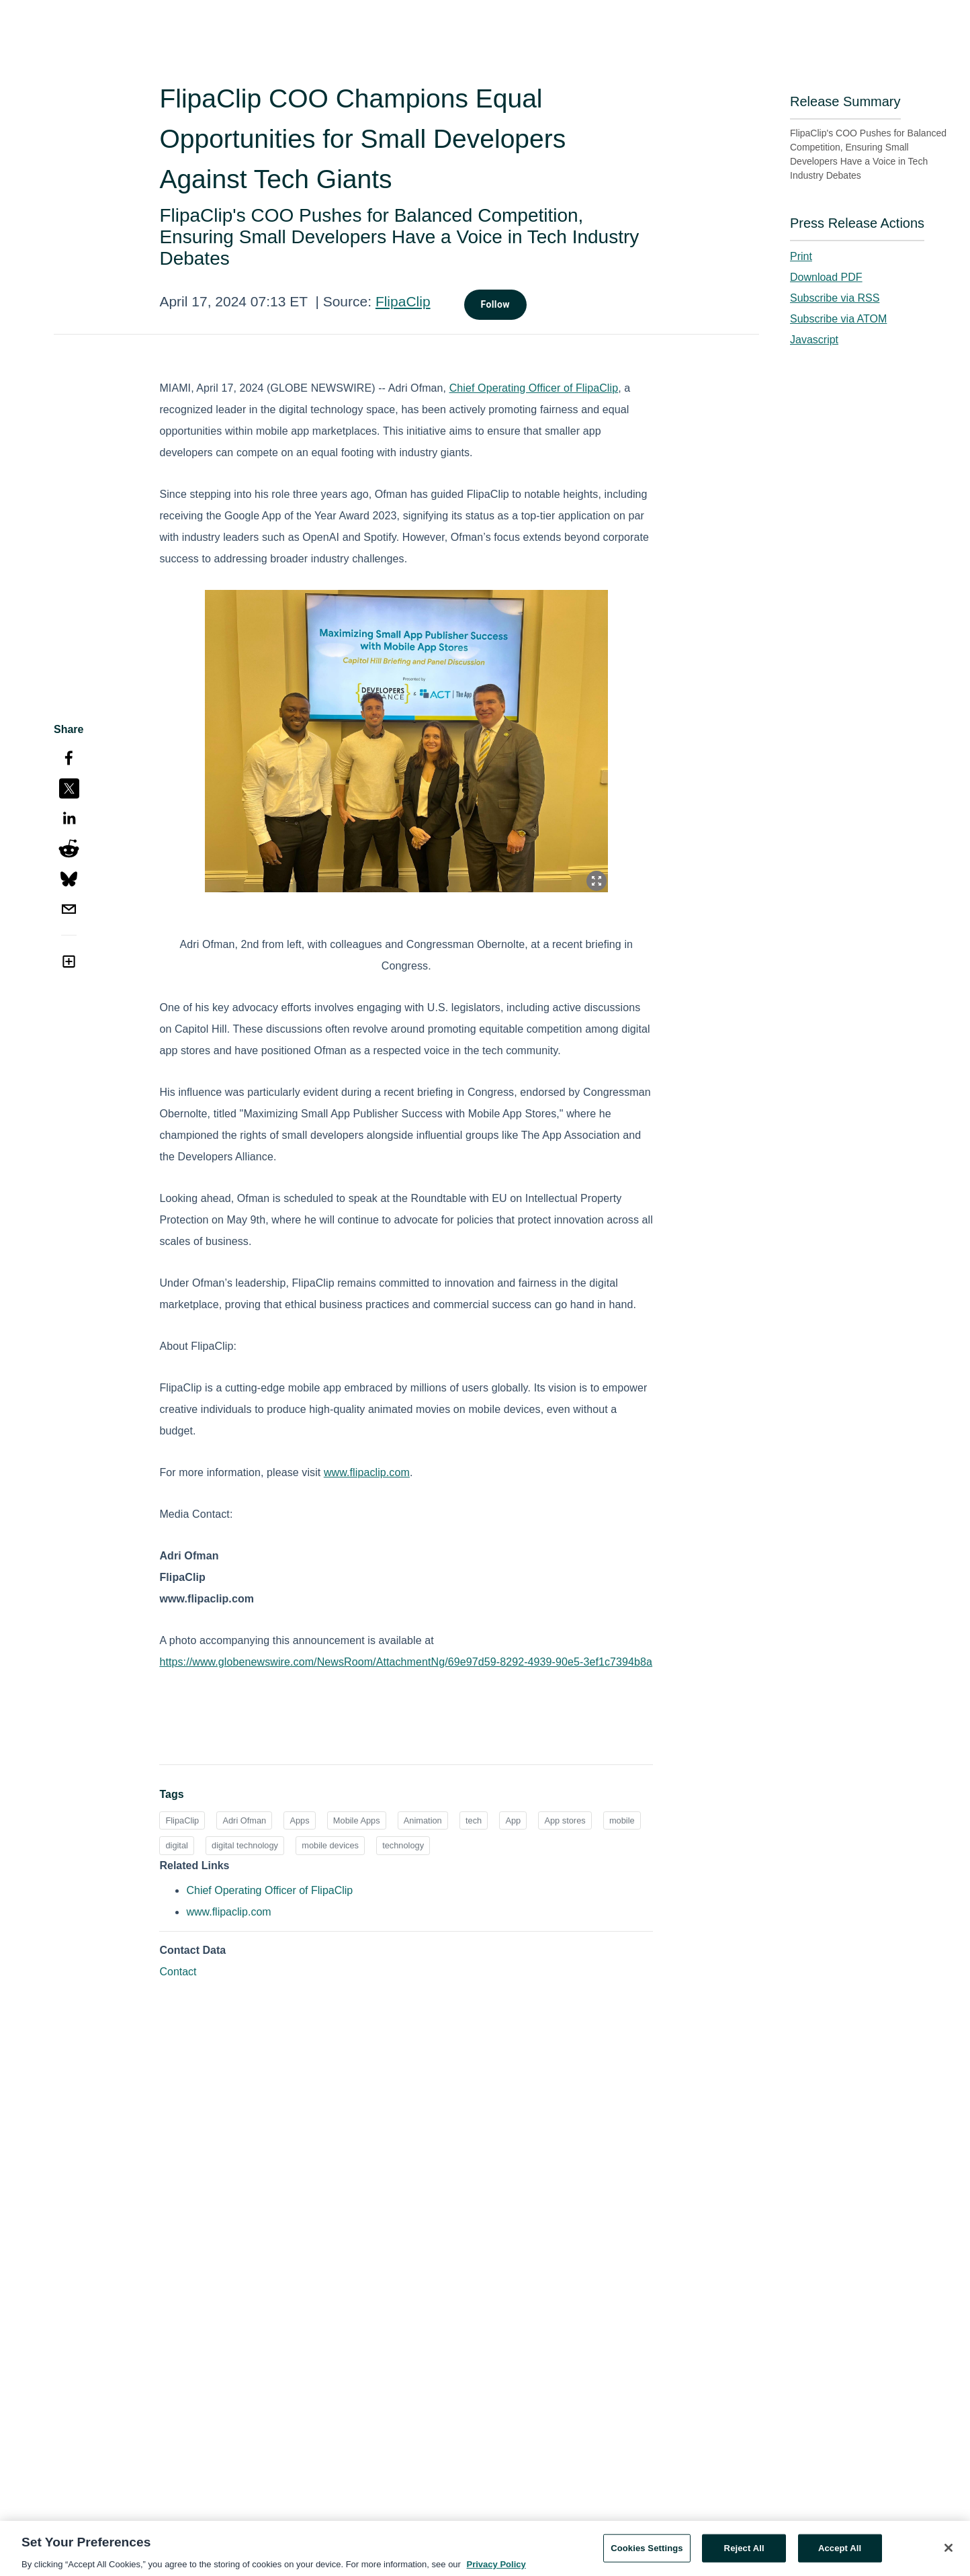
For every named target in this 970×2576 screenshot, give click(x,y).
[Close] (948, 2552)
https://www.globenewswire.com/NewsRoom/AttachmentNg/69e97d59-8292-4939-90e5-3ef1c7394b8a (405, 1662)
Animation (423, 1820)
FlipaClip (403, 301)
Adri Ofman (244, 1820)
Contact (177, 1971)
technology (403, 1845)
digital (176, 1845)
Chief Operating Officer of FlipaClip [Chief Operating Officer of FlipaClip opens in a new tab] (269, 1890)
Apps (299, 1820)
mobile (622, 1820)
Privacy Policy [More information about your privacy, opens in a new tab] (496, 2569)
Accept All (839, 2553)
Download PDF (826, 277)
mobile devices (330, 1845)
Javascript (814, 339)
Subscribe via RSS (834, 298)
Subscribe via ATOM (838, 319)
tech (474, 1820)
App (513, 1820)
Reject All (744, 2553)
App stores (564, 1820)
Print (801, 256)
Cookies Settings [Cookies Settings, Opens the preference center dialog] (647, 2553)
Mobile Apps (356, 1820)
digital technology (245, 1845)
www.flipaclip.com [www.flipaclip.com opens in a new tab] (228, 1912)
